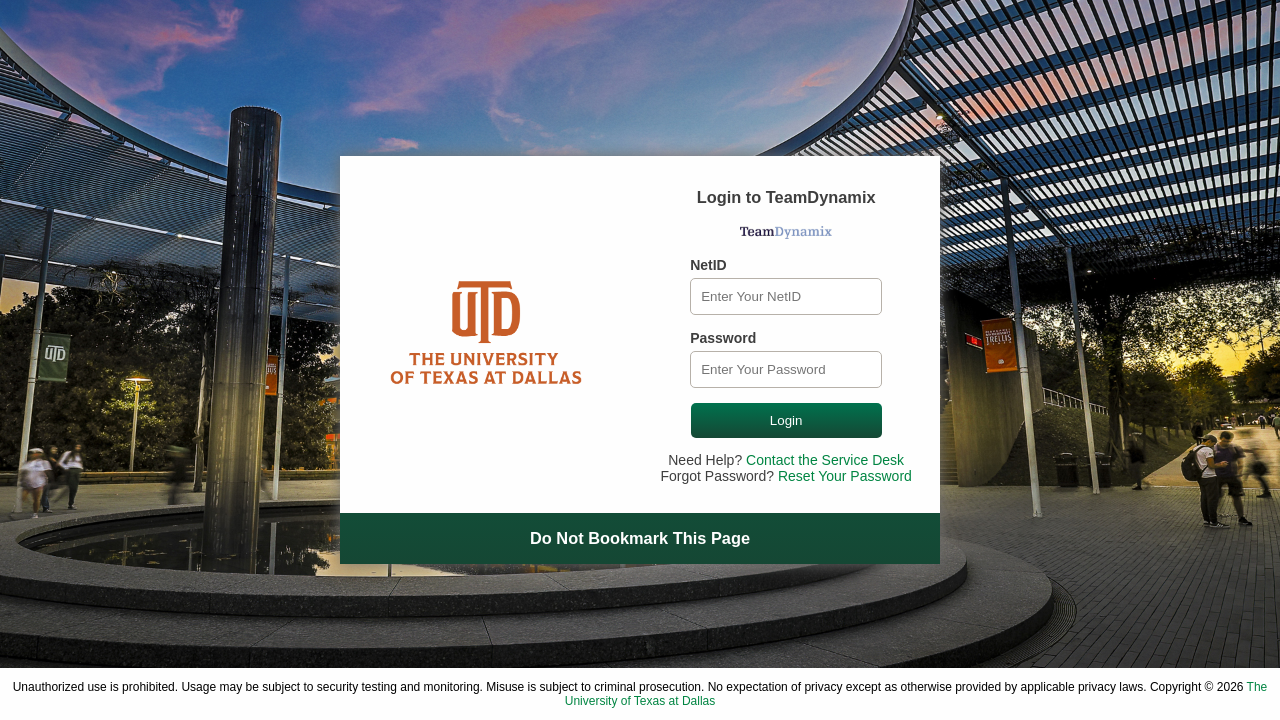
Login (786, 420)
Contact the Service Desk (825, 460)
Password (723, 338)
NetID (708, 265)
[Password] (786, 369)
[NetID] (786, 296)
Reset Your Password (845, 476)
